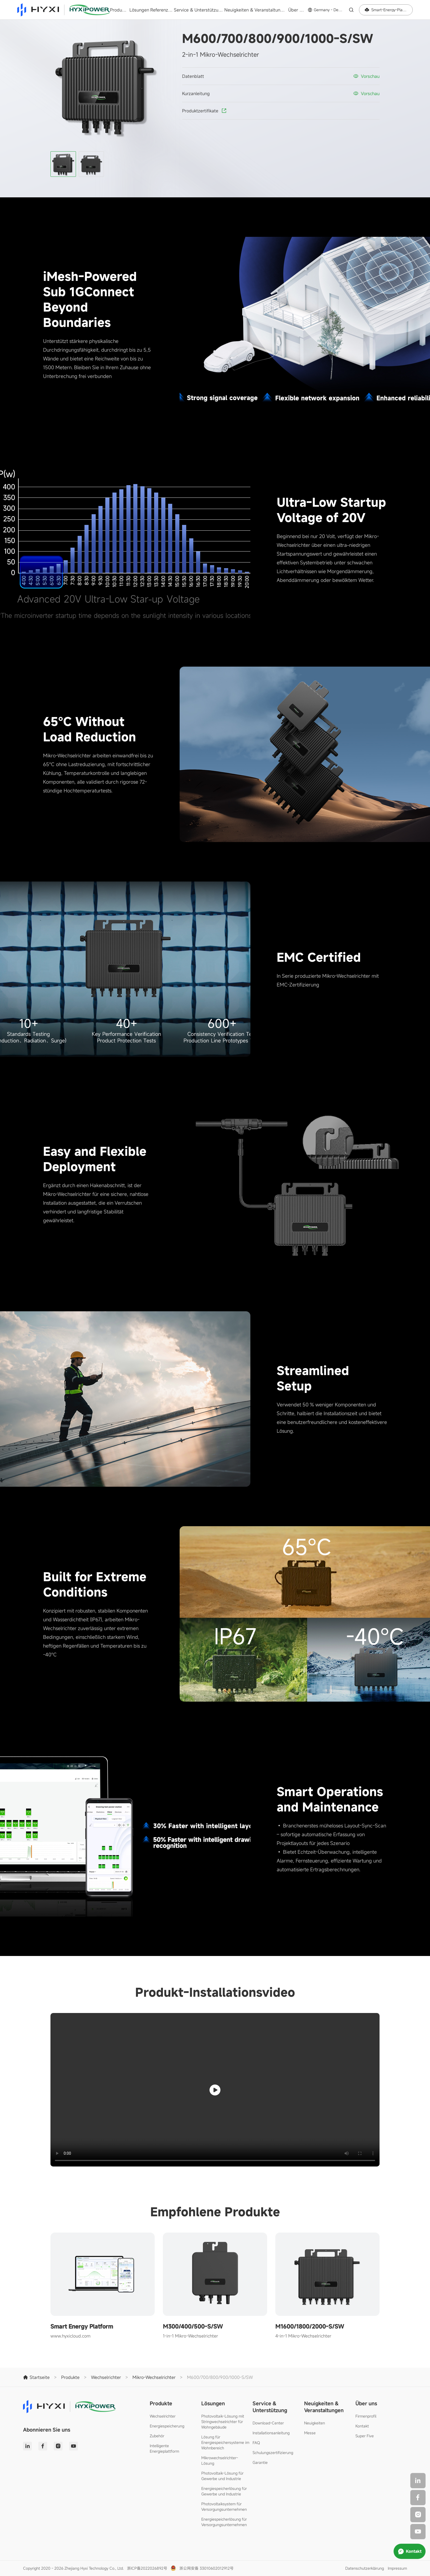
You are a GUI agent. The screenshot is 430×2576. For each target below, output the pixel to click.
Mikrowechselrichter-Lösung (219, 2460)
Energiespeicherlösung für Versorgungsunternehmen (224, 2522)
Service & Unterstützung (198, 10)
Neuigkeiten (314, 2423)
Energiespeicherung (167, 2426)
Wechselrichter (163, 2416)
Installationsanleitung (271, 2432)
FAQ (256, 2442)
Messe (310, 2432)
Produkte (119, 10)
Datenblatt (193, 76)
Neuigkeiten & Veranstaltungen (255, 10)
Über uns (297, 10)
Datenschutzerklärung (364, 2568)
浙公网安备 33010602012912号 (206, 2568)
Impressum (397, 2568)
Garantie (260, 2462)
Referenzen (161, 10)
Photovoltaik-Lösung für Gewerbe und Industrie (222, 2475)
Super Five (364, 2435)
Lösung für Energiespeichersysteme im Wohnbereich (225, 2442)
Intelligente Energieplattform (164, 2448)
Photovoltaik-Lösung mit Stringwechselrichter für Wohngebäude (222, 2421)
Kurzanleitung (196, 93)
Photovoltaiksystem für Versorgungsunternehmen (224, 2506)
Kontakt (362, 2426)
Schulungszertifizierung (273, 2452)
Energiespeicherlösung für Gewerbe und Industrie (224, 2491)
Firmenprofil (365, 2416)
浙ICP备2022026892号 (147, 2568)
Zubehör (157, 2435)
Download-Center (268, 2423)
